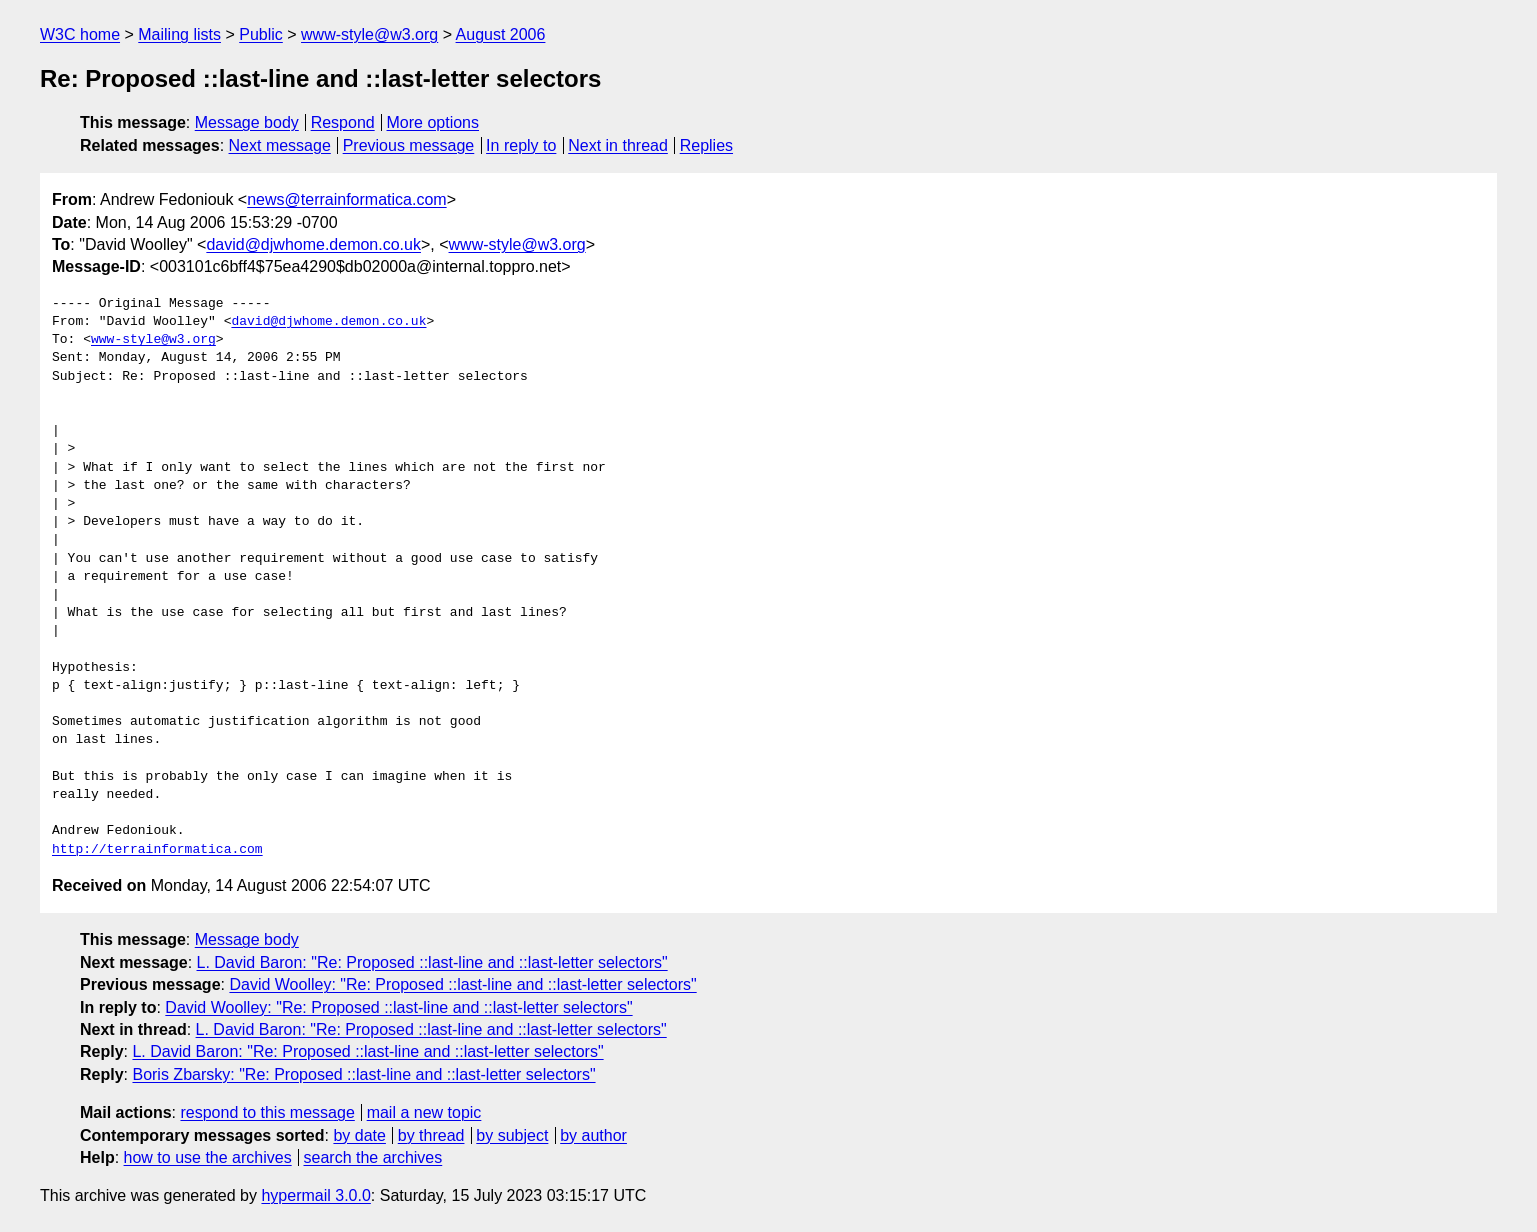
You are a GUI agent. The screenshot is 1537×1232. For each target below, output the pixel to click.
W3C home (80, 34)
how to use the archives (208, 1157)
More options (433, 122)
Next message (280, 145)
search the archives (373, 1157)
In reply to (521, 145)
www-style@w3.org (369, 34)
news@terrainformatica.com (346, 199)
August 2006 (501, 34)
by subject (512, 1135)
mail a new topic (424, 1112)
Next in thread (618, 145)
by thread (431, 1135)
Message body (247, 122)
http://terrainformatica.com (157, 850)
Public (261, 34)
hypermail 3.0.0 (315, 1195)
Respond (343, 122)
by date (359, 1135)
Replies (706, 145)
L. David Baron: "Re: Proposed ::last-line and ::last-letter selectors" (432, 962)
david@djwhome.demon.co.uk (313, 244)
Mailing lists (179, 34)
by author (593, 1135)
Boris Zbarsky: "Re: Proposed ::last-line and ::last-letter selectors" (363, 1074)
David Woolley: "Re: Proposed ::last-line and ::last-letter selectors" (462, 984)
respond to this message (267, 1112)
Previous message (409, 145)
